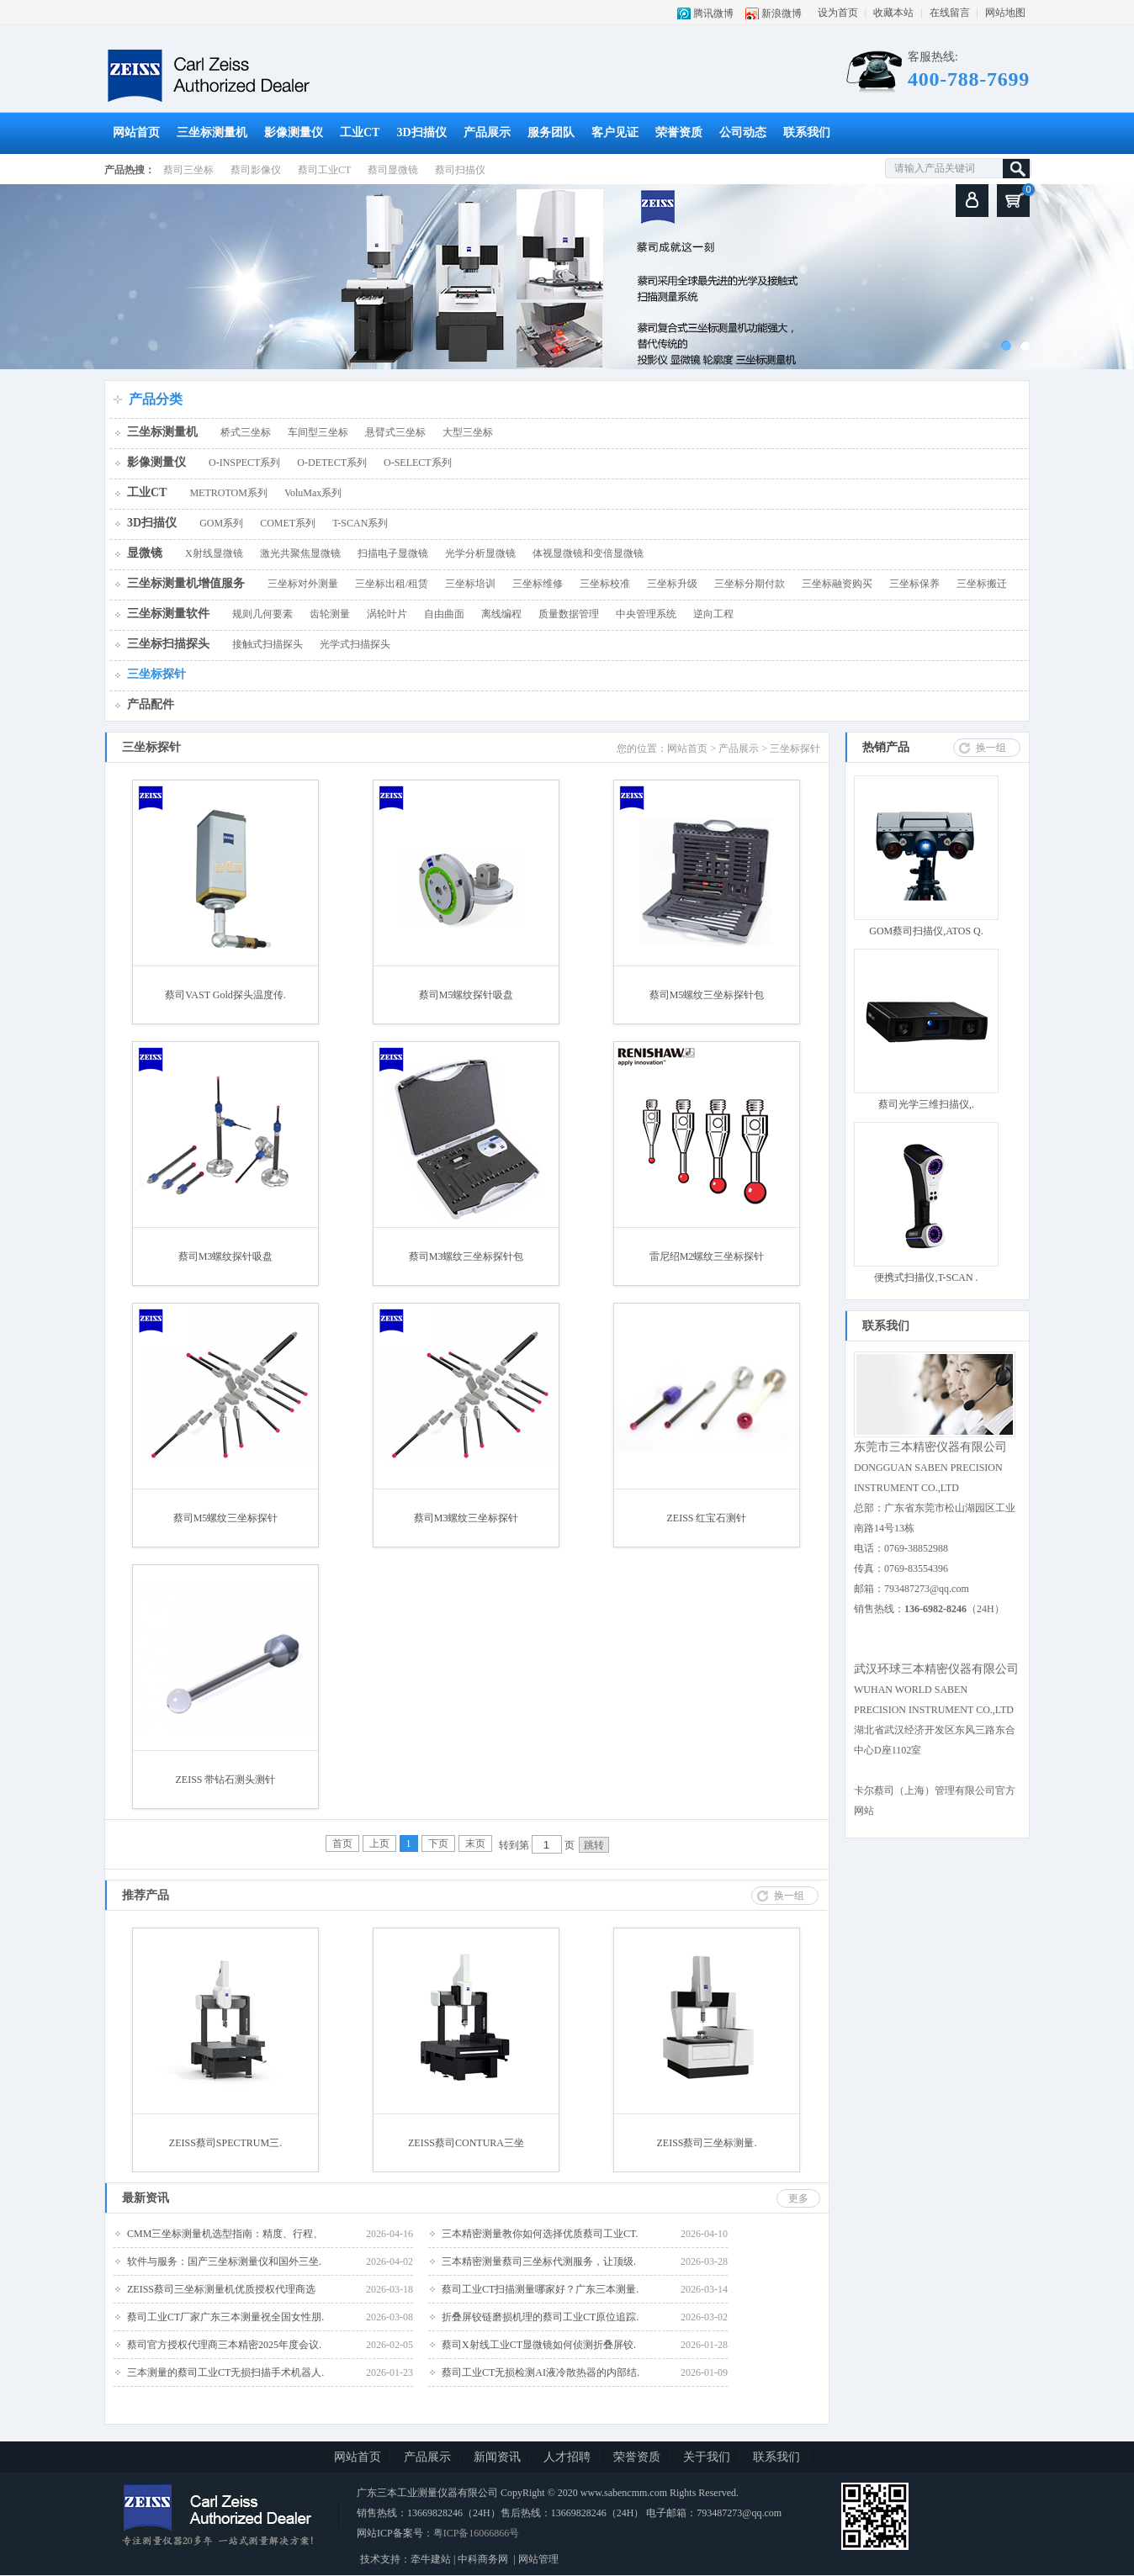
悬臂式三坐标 (395, 432)
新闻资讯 (497, 2457)
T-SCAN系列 (360, 523)
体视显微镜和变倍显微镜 (588, 553)
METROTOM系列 (228, 493)
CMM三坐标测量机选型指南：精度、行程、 (225, 2234)
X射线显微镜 (214, 553)
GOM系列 (221, 523)
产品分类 (156, 399)
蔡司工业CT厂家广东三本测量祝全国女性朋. (225, 2317)
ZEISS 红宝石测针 (706, 1518)
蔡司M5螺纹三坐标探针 (225, 1518)
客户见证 (615, 132)
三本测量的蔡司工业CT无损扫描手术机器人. (225, 2372)
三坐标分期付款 (749, 584)
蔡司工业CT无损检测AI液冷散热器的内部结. (540, 2372)
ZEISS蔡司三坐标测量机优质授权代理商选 (221, 2289)
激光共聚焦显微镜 (300, 553)
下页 (438, 1843)
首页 (342, 1843)
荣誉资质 (678, 132)
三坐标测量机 (212, 132)
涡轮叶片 (387, 614)
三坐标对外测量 (303, 584)
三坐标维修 (537, 584)
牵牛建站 (431, 2559)
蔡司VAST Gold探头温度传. (225, 995)
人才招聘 (567, 2457)
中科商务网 (483, 2559)
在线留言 (950, 13)
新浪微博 (781, 13)
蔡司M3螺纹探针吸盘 (225, 1256)
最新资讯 (145, 2198)
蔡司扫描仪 (460, 170)
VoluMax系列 (313, 493)
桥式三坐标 (245, 432)
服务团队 (551, 132)
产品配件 (150, 704)
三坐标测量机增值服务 (186, 583)
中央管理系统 (646, 614)
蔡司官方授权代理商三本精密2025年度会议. (224, 2345)
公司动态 (742, 132)
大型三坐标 (467, 432)
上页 (379, 1843)
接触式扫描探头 (267, 644)
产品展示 (487, 132)
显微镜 (144, 553)
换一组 (991, 748)
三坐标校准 (605, 584)
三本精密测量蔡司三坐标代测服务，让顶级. (539, 2261)
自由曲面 (444, 614)
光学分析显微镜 (480, 553)
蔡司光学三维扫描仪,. (926, 1104)
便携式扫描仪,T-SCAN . (926, 1277)
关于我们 (706, 2457)
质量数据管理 (568, 614)
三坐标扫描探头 (168, 643)
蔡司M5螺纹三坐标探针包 (707, 995)
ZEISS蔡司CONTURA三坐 (466, 2143)
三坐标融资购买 (837, 584)
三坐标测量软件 (168, 613)
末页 (475, 1843)
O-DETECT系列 (332, 462)
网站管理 (538, 2559)
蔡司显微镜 (393, 170)
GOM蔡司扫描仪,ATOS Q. (926, 931)
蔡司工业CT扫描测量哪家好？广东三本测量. (540, 2289)
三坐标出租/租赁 (391, 584)
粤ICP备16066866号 (476, 2533)
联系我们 (806, 132)
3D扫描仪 (421, 132)
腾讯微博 (713, 13)
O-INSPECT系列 (244, 462)
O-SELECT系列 (418, 462)
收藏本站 (893, 13)
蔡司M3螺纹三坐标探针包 (466, 1256)
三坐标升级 (672, 584)
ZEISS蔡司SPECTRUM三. (225, 2143)
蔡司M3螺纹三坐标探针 (466, 1518)
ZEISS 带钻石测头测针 (225, 1779)
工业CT (359, 132)
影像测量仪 (293, 132)
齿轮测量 (330, 614)
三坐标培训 (470, 584)
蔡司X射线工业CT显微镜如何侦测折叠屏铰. (539, 2345)
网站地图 (1005, 13)
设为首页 (838, 13)
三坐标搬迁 (981, 584)
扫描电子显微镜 (393, 553)
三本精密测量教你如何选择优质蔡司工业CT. (540, 2234)
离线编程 (501, 614)
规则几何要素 (262, 614)
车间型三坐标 (318, 432)
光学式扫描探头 (355, 644)
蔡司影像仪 (256, 170)
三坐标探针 (156, 674)
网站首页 (136, 132)
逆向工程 (713, 614)
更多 (798, 2198)
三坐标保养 (914, 584)
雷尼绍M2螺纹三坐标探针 (707, 1256)
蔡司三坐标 (188, 170)
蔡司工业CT (324, 170)
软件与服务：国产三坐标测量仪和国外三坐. (224, 2261)
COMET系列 (287, 523)
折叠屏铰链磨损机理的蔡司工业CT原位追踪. (540, 2317)
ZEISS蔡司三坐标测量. (706, 2143)
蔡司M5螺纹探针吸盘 (466, 995)
